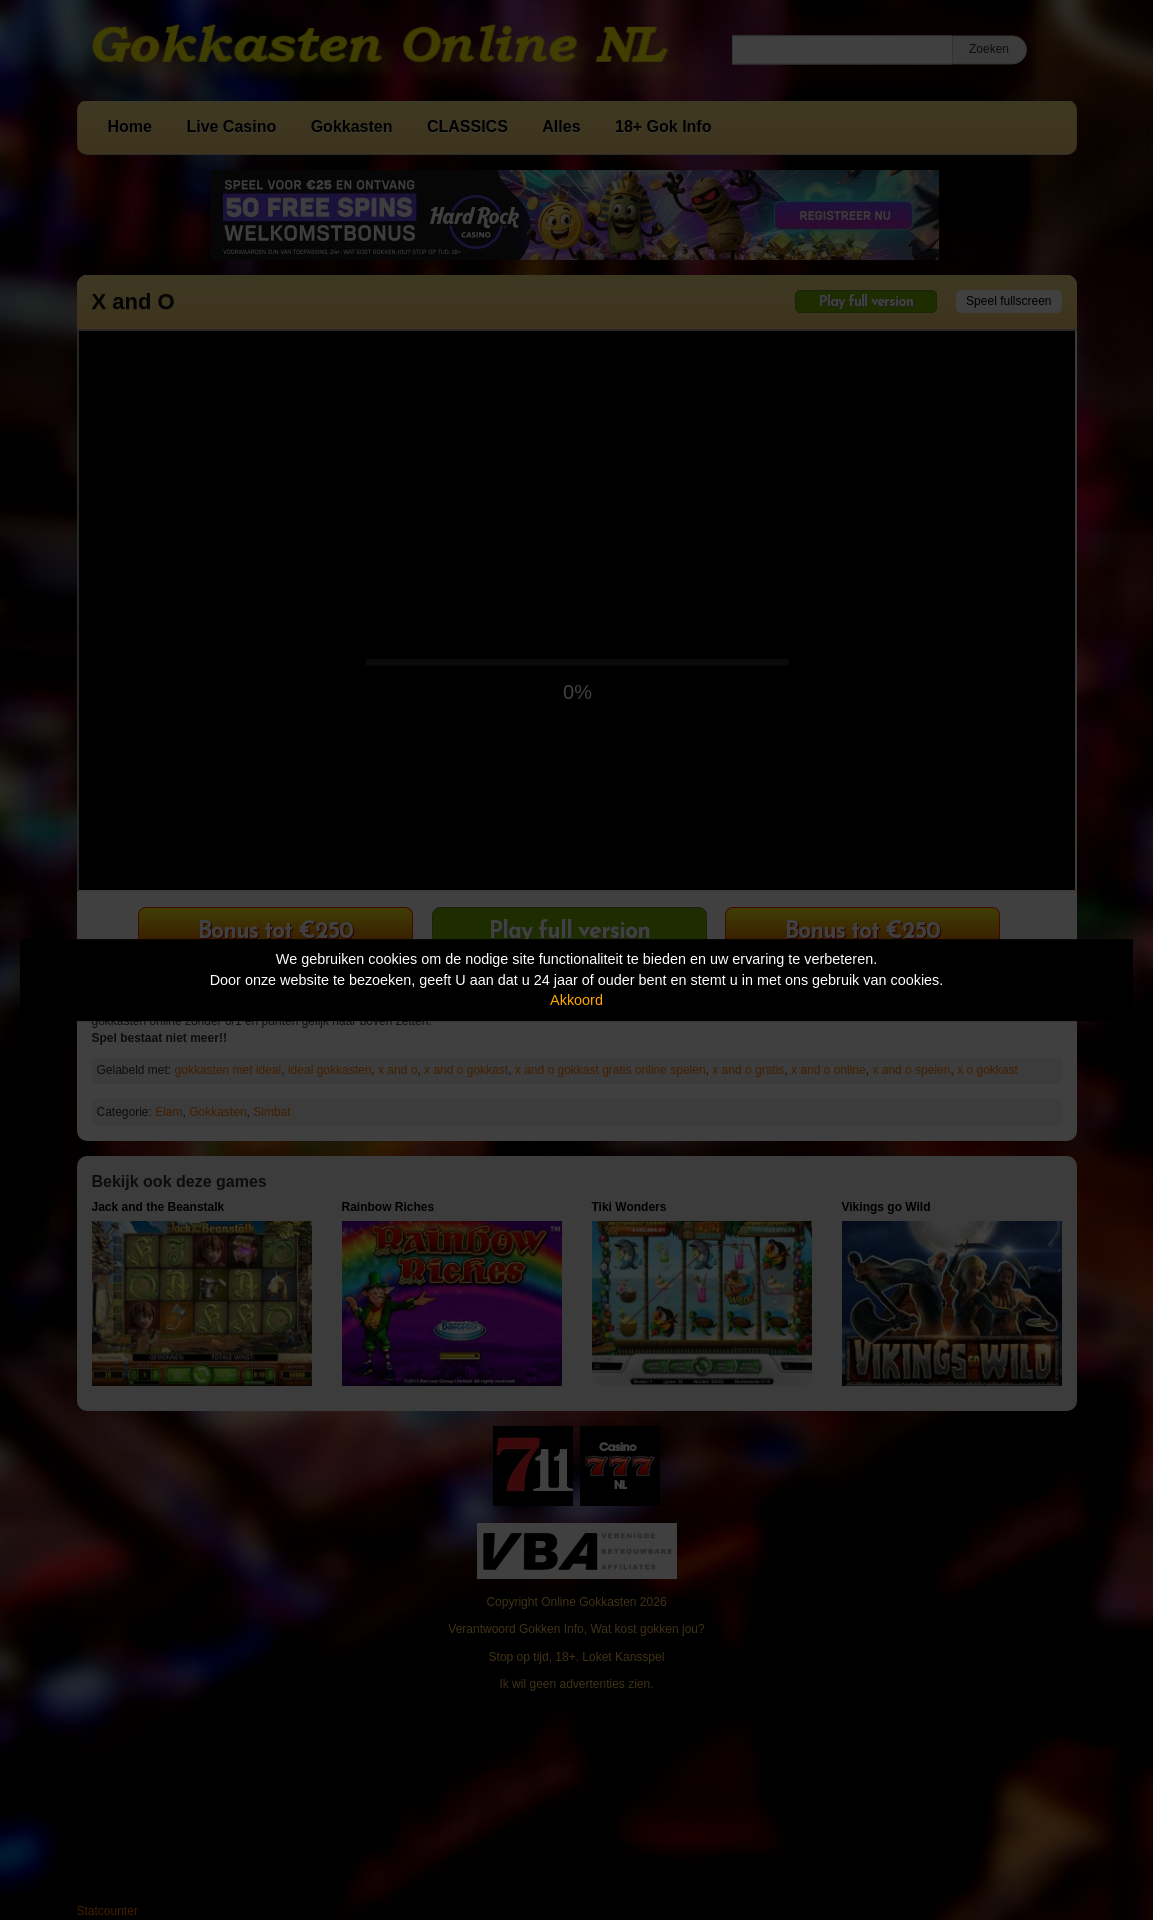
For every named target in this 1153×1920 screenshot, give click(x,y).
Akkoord (576, 1000)
